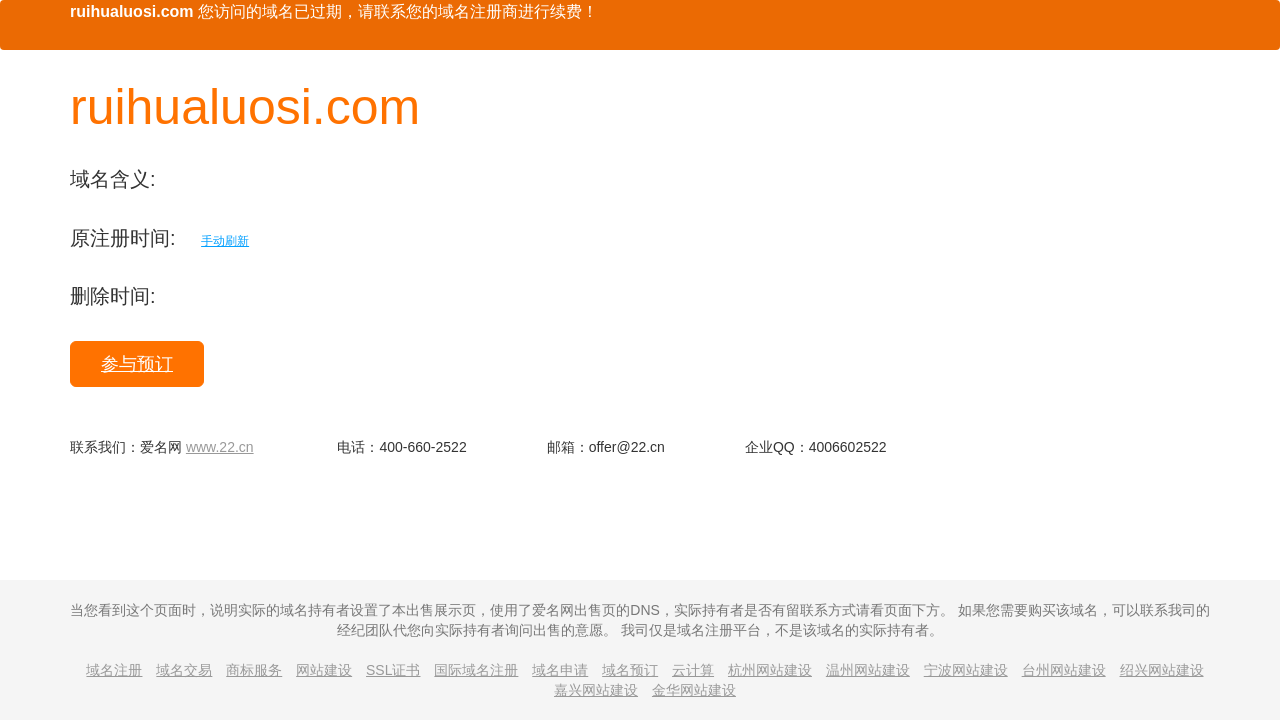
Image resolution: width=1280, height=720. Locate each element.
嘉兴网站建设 (596, 690)
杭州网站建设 (770, 670)
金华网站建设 (694, 690)
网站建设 (324, 670)
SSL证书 (393, 670)
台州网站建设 (1064, 670)
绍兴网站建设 (1162, 670)
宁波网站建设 (966, 670)
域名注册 (114, 670)
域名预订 (630, 670)
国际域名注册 (476, 670)
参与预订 (137, 364)
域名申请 (560, 670)
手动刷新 (225, 241)
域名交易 (184, 670)
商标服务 (254, 670)
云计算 (693, 670)
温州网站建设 (868, 670)
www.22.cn (220, 447)
